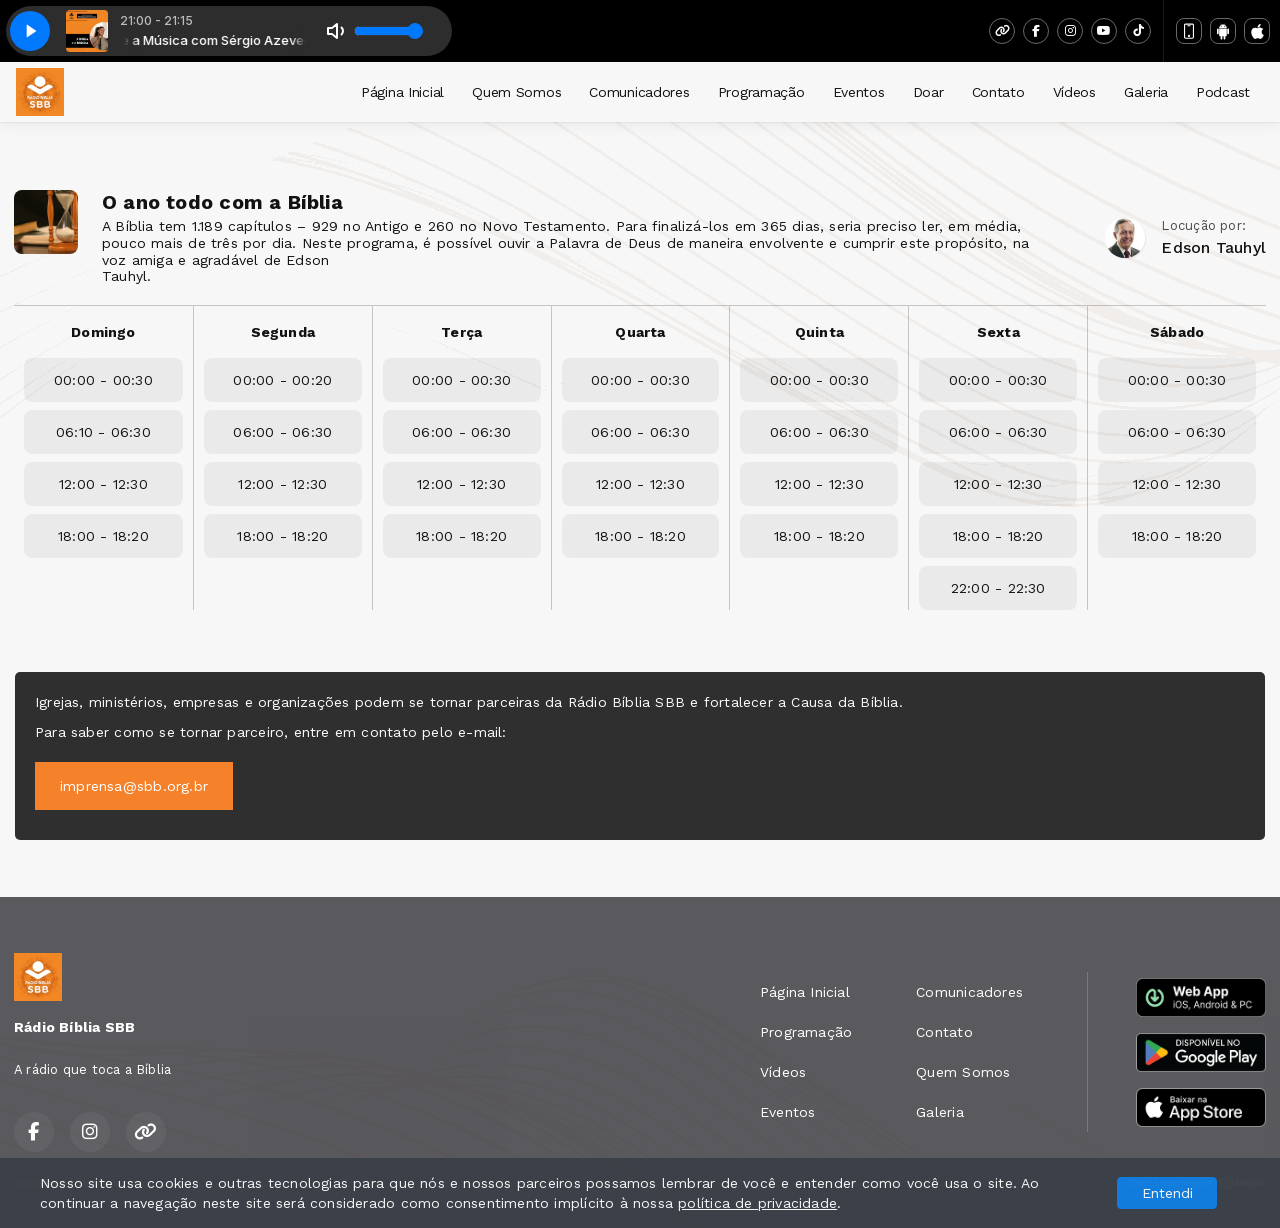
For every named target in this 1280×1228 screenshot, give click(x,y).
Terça (461, 332)
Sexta (998, 332)
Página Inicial (402, 92)
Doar (928, 92)
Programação (761, 92)
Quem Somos (516, 92)
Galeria (1146, 92)
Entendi (1167, 1193)
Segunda (283, 332)
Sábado (1177, 332)
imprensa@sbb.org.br (134, 786)
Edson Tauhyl (1213, 247)
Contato (998, 92)
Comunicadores (639, 92)
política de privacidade (757, 1203)
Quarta (640, 332)
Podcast (1223, 92)
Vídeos (1074, 92)
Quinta (819, 332)
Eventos (859, 92)
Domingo (103, 332)
